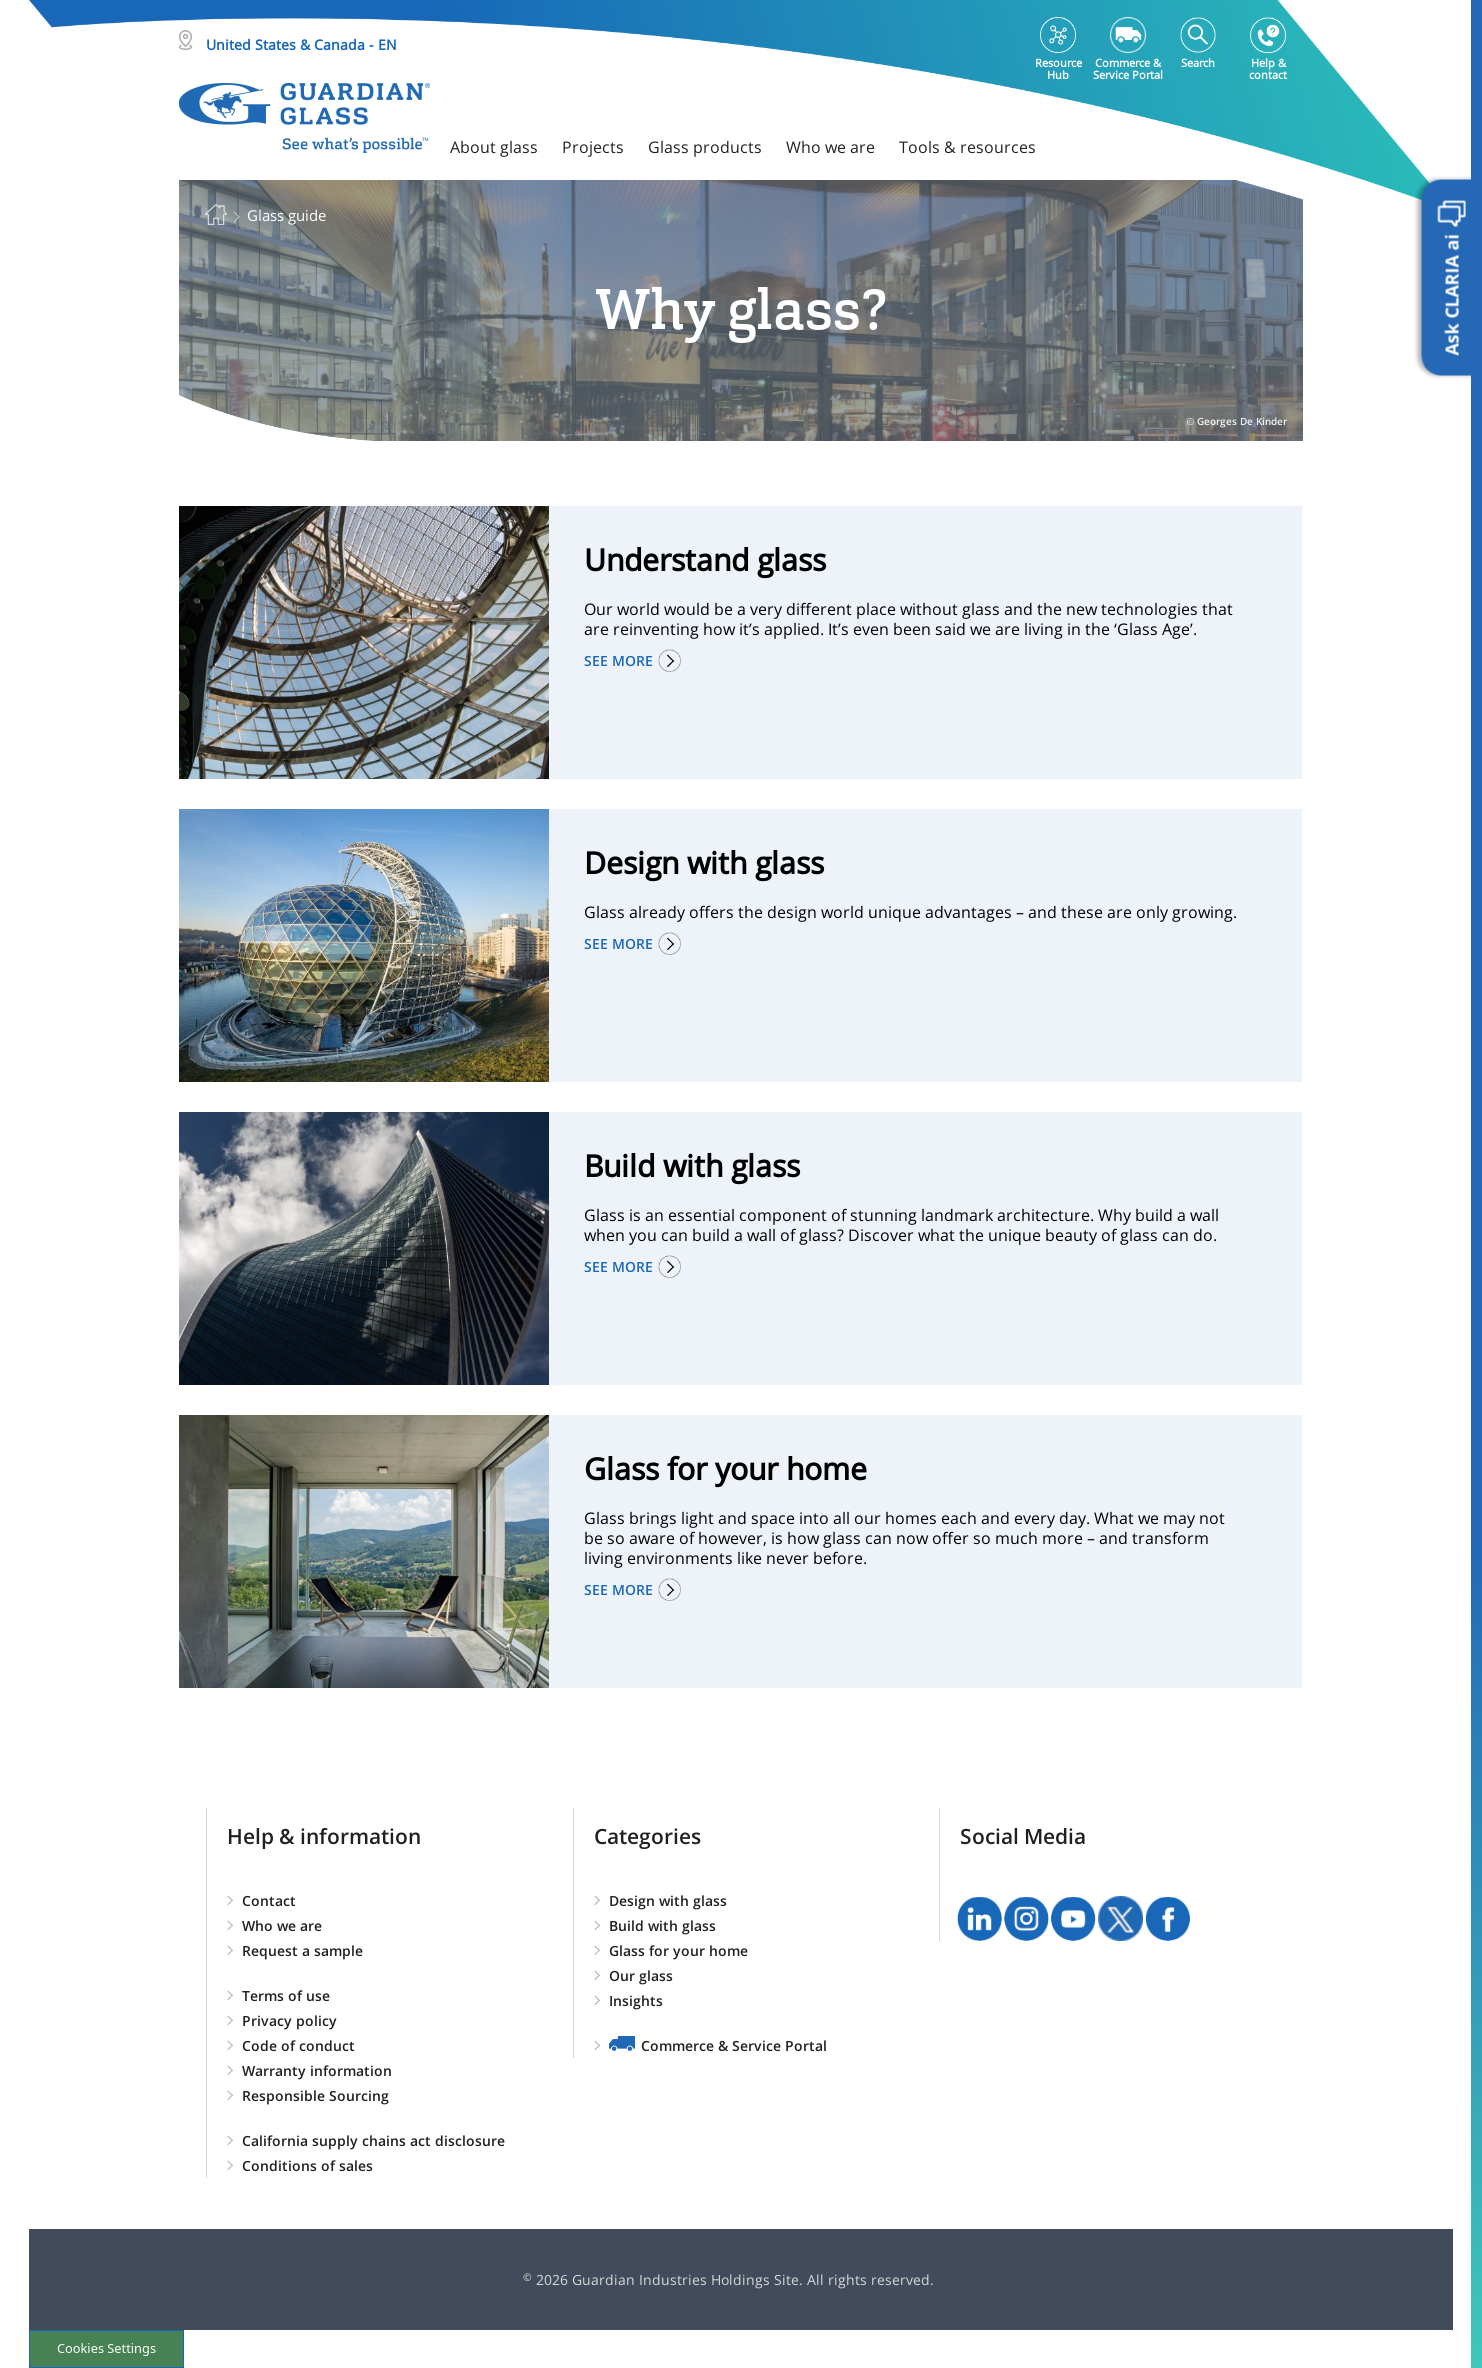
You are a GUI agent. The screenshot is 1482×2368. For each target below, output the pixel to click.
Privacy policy (289, 2020)
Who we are (282, 1925)
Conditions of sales (307, 2165)
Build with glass (662, 1925)
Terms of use (286, 1995)
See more (618, 660)
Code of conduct (298, 2045)
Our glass (641, 1975)
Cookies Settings (106, 2348)
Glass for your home (678, 1950)
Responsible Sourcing (315, 2095)
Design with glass (668, 1900)
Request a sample (302, 1950)
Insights (636, 2000)
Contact (269, 1900)
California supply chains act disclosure (373, 2140)
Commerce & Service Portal (734, 2045)
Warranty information (317, 2070)
